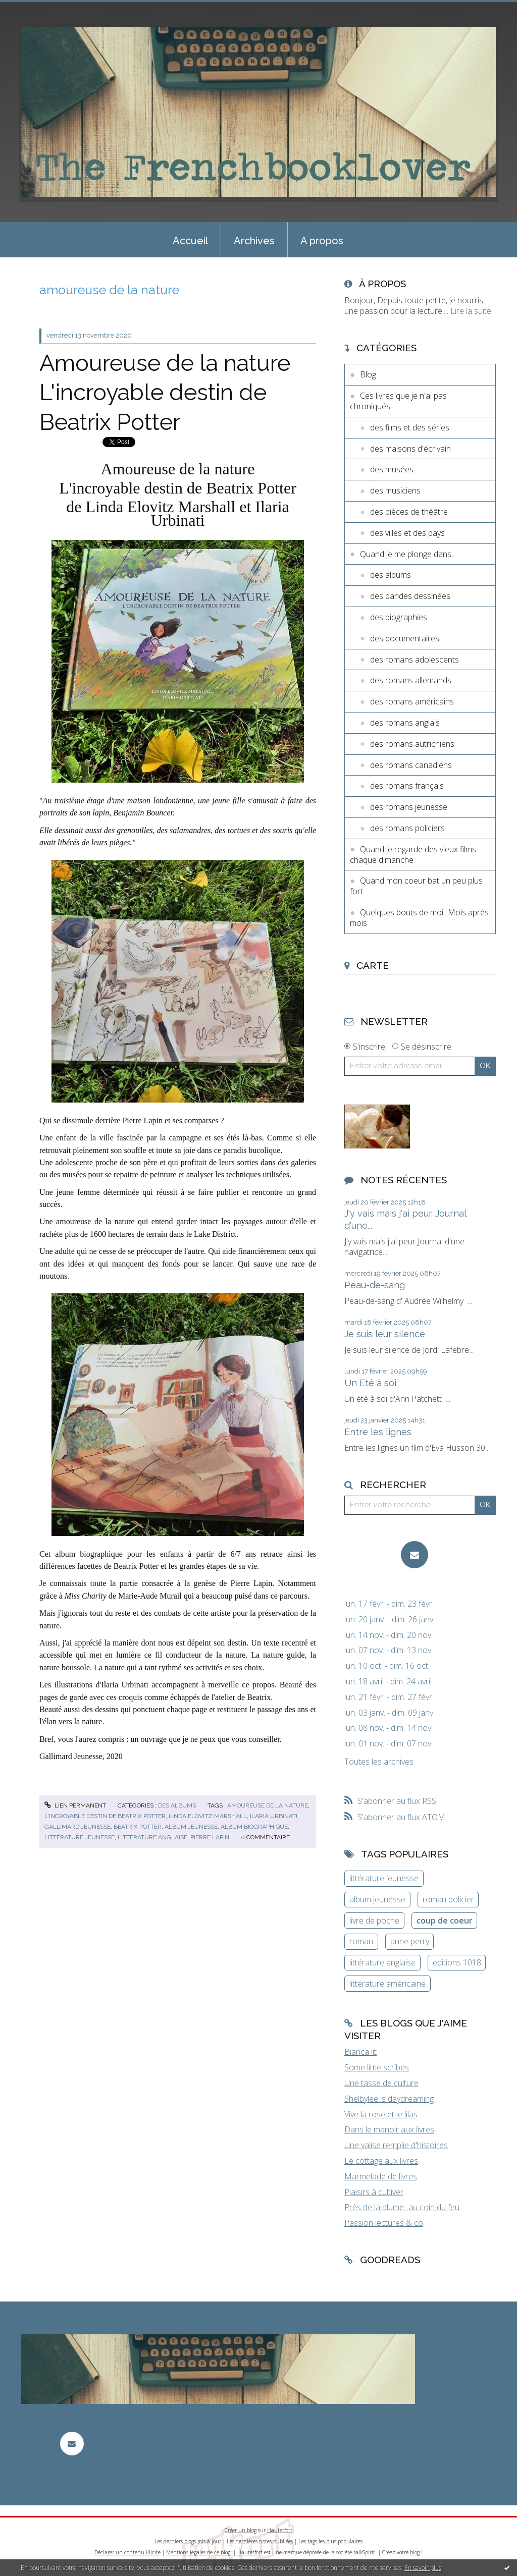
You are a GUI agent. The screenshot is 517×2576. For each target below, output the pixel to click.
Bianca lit (360, 2051)
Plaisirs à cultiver (373, 2192)
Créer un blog (240, 2530)
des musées (391, 469)
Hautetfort (279, 2530)
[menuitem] (190, 239)
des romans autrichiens (412, 743)
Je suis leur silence (384, 1334)
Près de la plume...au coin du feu (401, 2207)
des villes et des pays (407, 532)
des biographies (398, 617)
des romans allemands (410, 680)
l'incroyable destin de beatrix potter (105, 1816)
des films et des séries (409, 427)
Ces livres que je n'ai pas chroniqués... (398, 401)
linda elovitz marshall (208, 1816)
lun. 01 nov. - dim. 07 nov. (388, 1743)
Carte (372, 965)
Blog (368, 374)
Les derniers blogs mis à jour (187, 2541)
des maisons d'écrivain (410, 448)
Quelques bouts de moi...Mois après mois (419, 917)
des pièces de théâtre (409, 511)
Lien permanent (75, 1805)
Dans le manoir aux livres (389, 2129)
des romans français (407, 785)
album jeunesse (191, 1826)
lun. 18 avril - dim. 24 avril (388, 1681)
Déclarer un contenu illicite (127, 2552)
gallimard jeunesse (77, 1826)
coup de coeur (445, 1920)
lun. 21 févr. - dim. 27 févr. (389, 1697)
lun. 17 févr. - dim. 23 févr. (389, 1604)
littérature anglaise (152, 1837)
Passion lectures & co (383, 2222)
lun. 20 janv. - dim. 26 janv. (389, 1619)
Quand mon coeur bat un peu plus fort (416, 886)
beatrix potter (138, 1826)
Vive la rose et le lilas (381, 2114)
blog (415, 2552)
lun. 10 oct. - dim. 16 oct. (387, 1666)
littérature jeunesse (79, 1837)
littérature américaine (387, 1983)
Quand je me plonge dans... (408, 554)
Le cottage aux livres (381, 2160)
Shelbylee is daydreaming (389, 2098)
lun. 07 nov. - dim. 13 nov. (388, 1650)
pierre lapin (209, 1837)
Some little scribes (376, 2067)
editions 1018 (457, 1962)
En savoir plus (422, 2567)
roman (361, 1941)
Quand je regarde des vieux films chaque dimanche (413, 854)
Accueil (190, 241)
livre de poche (374, 1920)
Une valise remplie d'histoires (396, 2145)
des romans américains (412, 701)
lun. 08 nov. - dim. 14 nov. (388, 1728)
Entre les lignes (377, 1432)
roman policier (448, 1899)
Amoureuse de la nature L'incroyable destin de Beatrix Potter (164, 392)
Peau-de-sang (374, 1285)
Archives (254, 241)
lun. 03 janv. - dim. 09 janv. (389, 1713)
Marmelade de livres (380, 2176)
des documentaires (404, 638)
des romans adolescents (414, 659)
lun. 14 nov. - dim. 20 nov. (388, 1635)
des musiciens (395, 490)
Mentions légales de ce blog (198, 2552)
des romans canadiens (411, 765)
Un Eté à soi (370, 1383)
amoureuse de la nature (267, 1805)
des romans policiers (407, 828)
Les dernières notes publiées (260, 2541)
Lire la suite (470, 310)
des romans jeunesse (408, 806)
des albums (177, 1805)
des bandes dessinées (410, 595)
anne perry (409, 1941)
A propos (321, 241)
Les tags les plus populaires (330, 2541)
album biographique (254, 1826)
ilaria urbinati (273, 1816)
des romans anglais (405, 722)
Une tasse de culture (381, 2083)
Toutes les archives (378, 1762)
